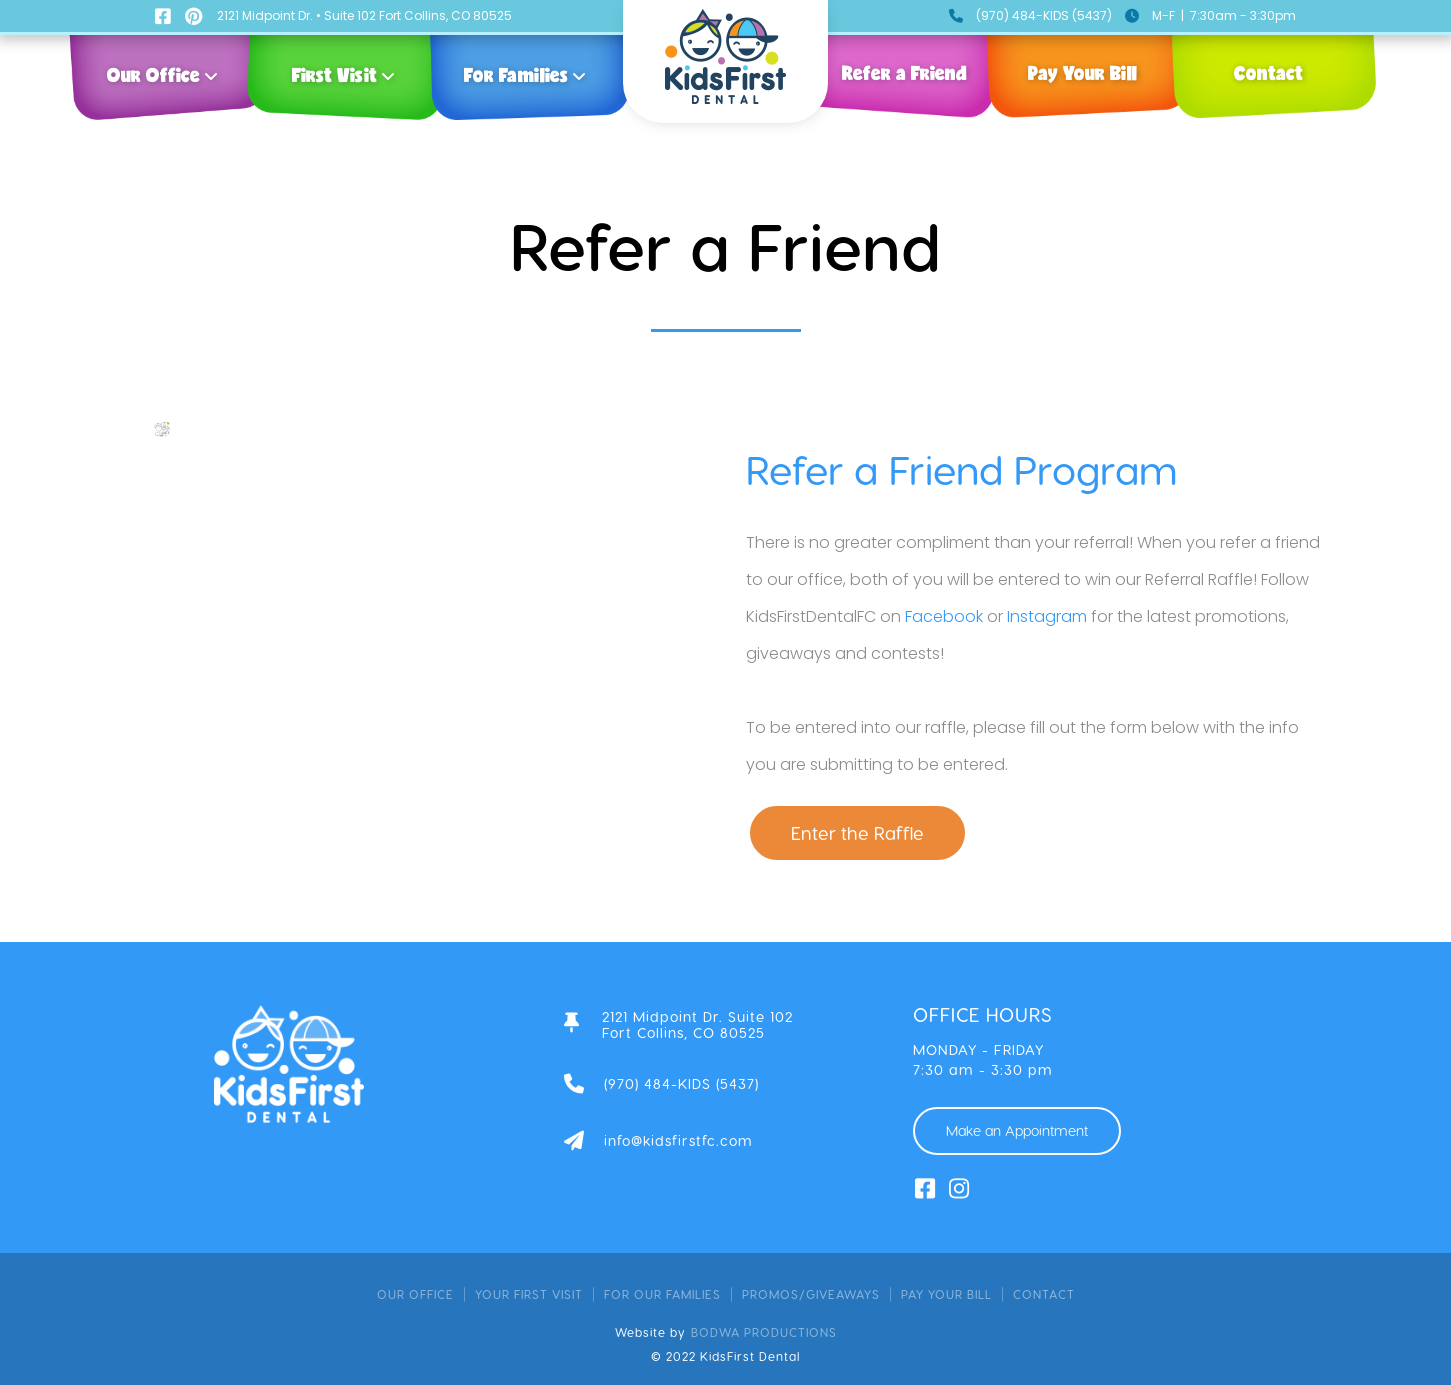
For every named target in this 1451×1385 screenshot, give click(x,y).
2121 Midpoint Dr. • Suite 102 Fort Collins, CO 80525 (364, 15)
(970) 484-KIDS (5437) (1044, 15)
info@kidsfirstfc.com (678, 1141)
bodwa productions (764, 1332)
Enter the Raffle (857, 832)
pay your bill (946, 1294)
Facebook (944, 616)
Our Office (415, 1294)
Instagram (1047, 616)
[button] (166, 70)
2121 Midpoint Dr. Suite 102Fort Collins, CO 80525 (697, 1025)
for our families (662, 1294)
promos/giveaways (811, 1294)
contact (1044, 1294)
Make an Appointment (1017, 1130)
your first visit (529, 1294)
